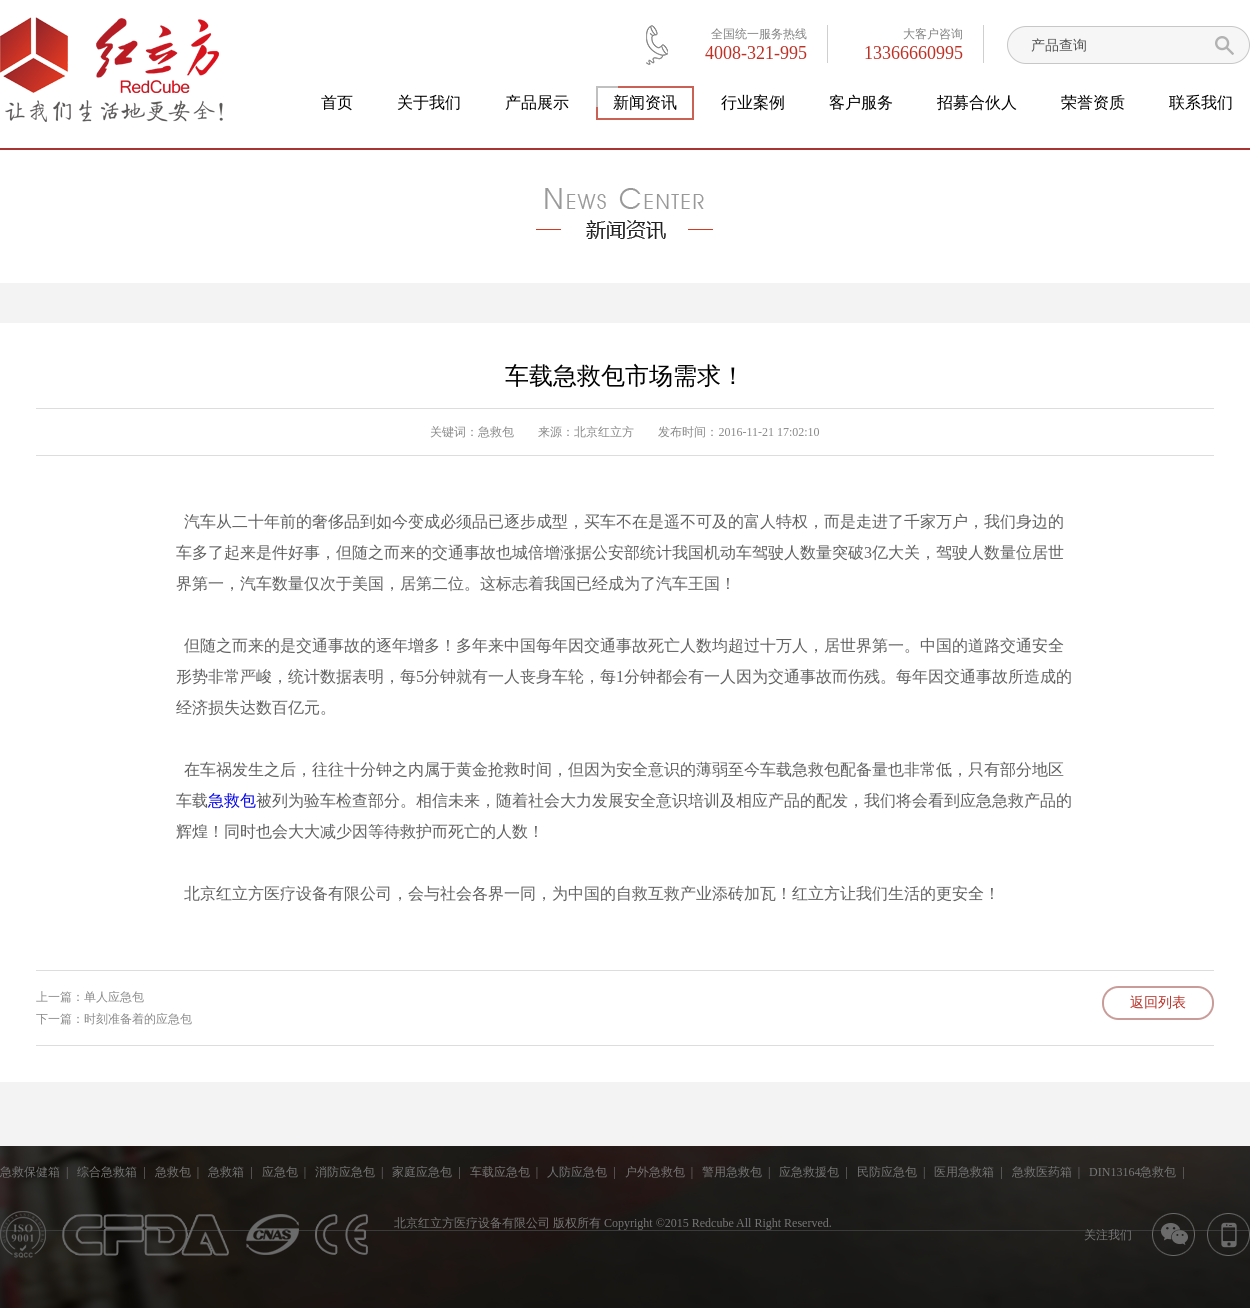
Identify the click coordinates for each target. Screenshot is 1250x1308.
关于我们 (429, 102)
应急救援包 (809, 1172)
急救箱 (226, 1172)
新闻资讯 (645, 103)
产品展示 (537, 102)
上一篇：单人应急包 (90, 997)
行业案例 (753, 102)
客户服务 (861, 102)
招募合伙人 (977, 102)
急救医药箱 (1042, 1172)
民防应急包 (887, 1172)
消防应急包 (345, 1172)
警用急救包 (732, 1172)
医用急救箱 (964, 1172)
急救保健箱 (30, 1172)
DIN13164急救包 (1132, 1172)
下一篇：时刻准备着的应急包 (114, 1019)
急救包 (496, 432)
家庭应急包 (422, 1172)
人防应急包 (577, 1172)
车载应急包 (500, 1172)
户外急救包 (655, 1172)
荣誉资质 (1093, 102)
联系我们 (1201, 102)
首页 (337, 102)
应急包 (280, 1172)
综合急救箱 (107, 1172)
